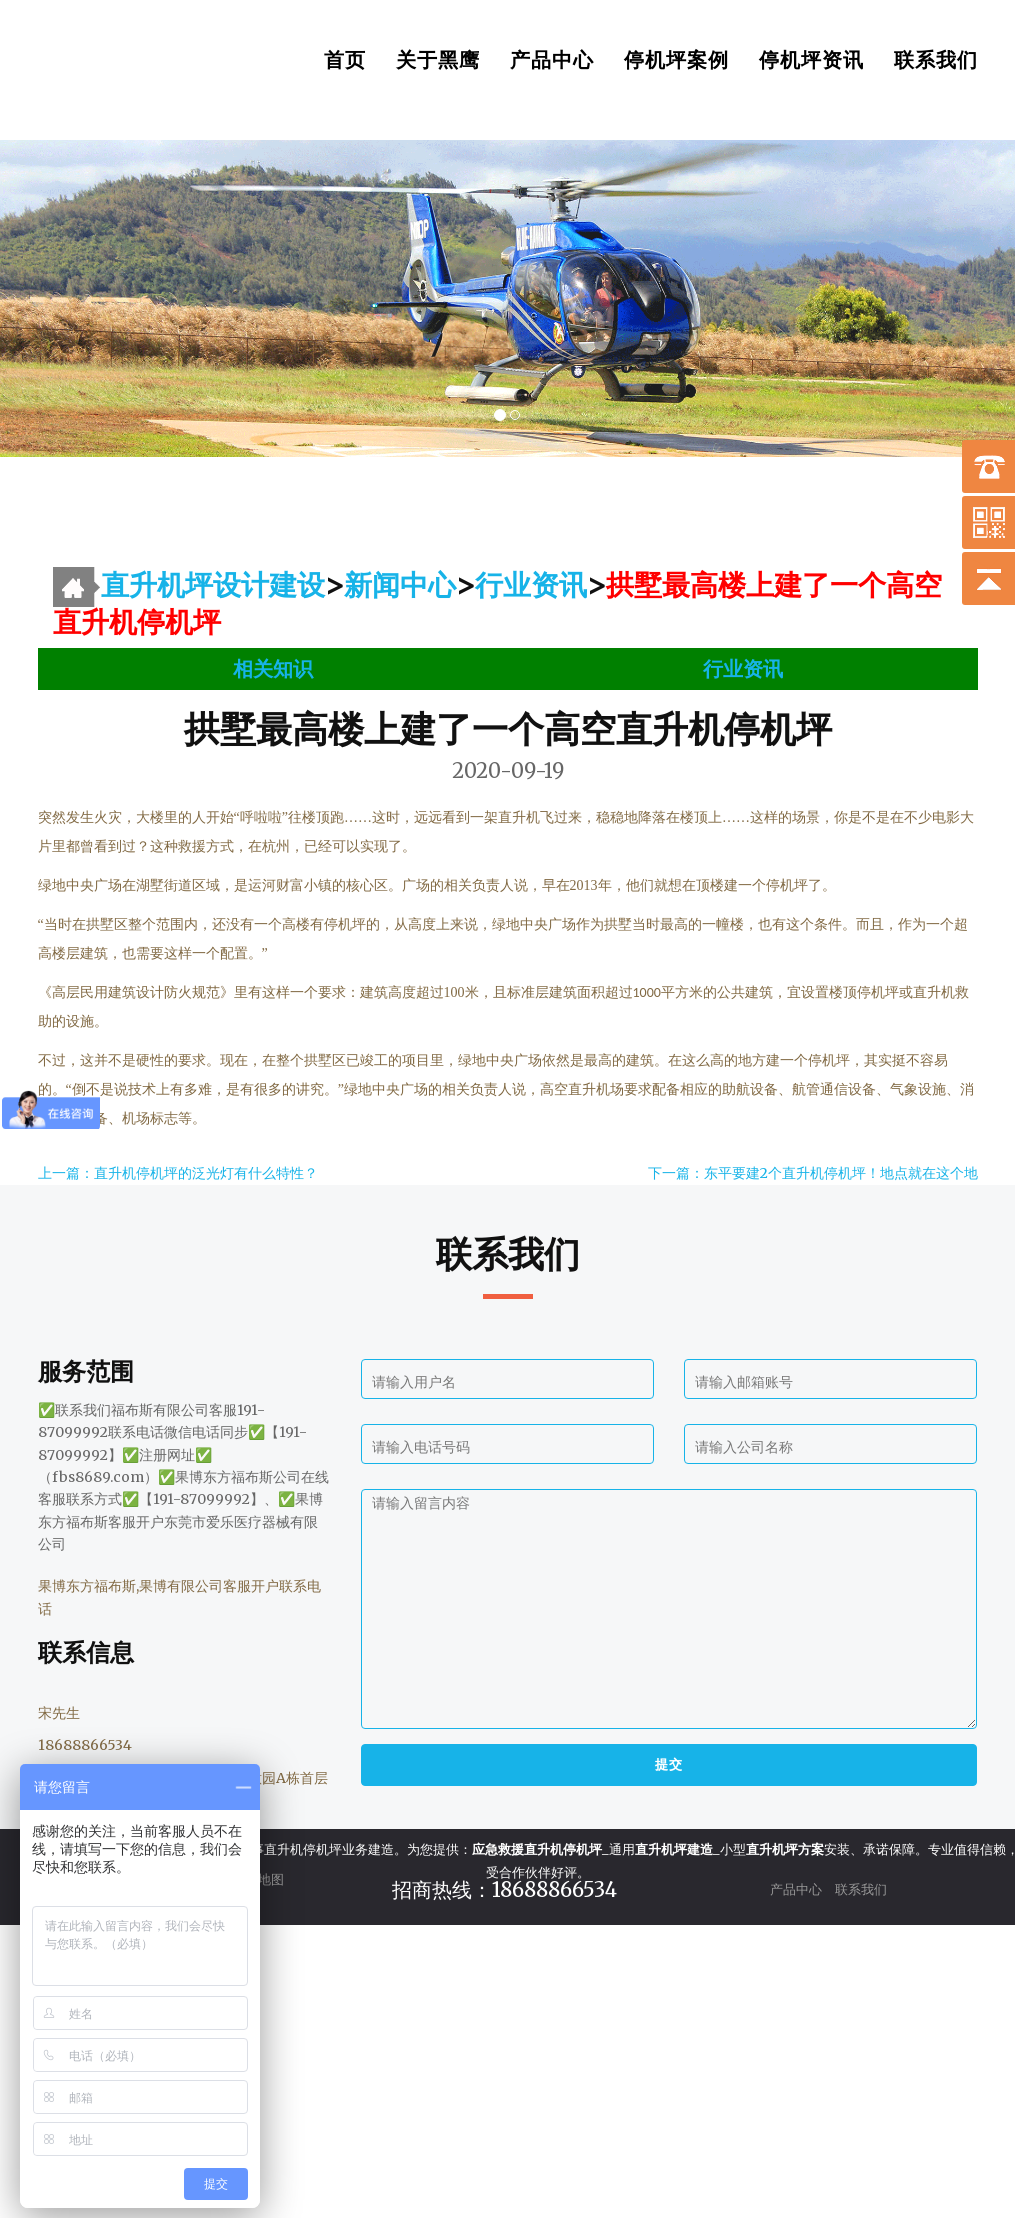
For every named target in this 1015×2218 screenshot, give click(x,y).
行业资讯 (531, 585)
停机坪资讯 (811, 60)
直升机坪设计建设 (213, 585)
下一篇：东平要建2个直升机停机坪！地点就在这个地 (813, 1173)
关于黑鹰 (438, 60)
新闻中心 (400, 585)
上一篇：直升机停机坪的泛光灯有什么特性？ (178, 1173)
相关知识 (273, 668)
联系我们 (936, 60)
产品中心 (552, 60)
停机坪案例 (676, 60)
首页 (345, 60)
